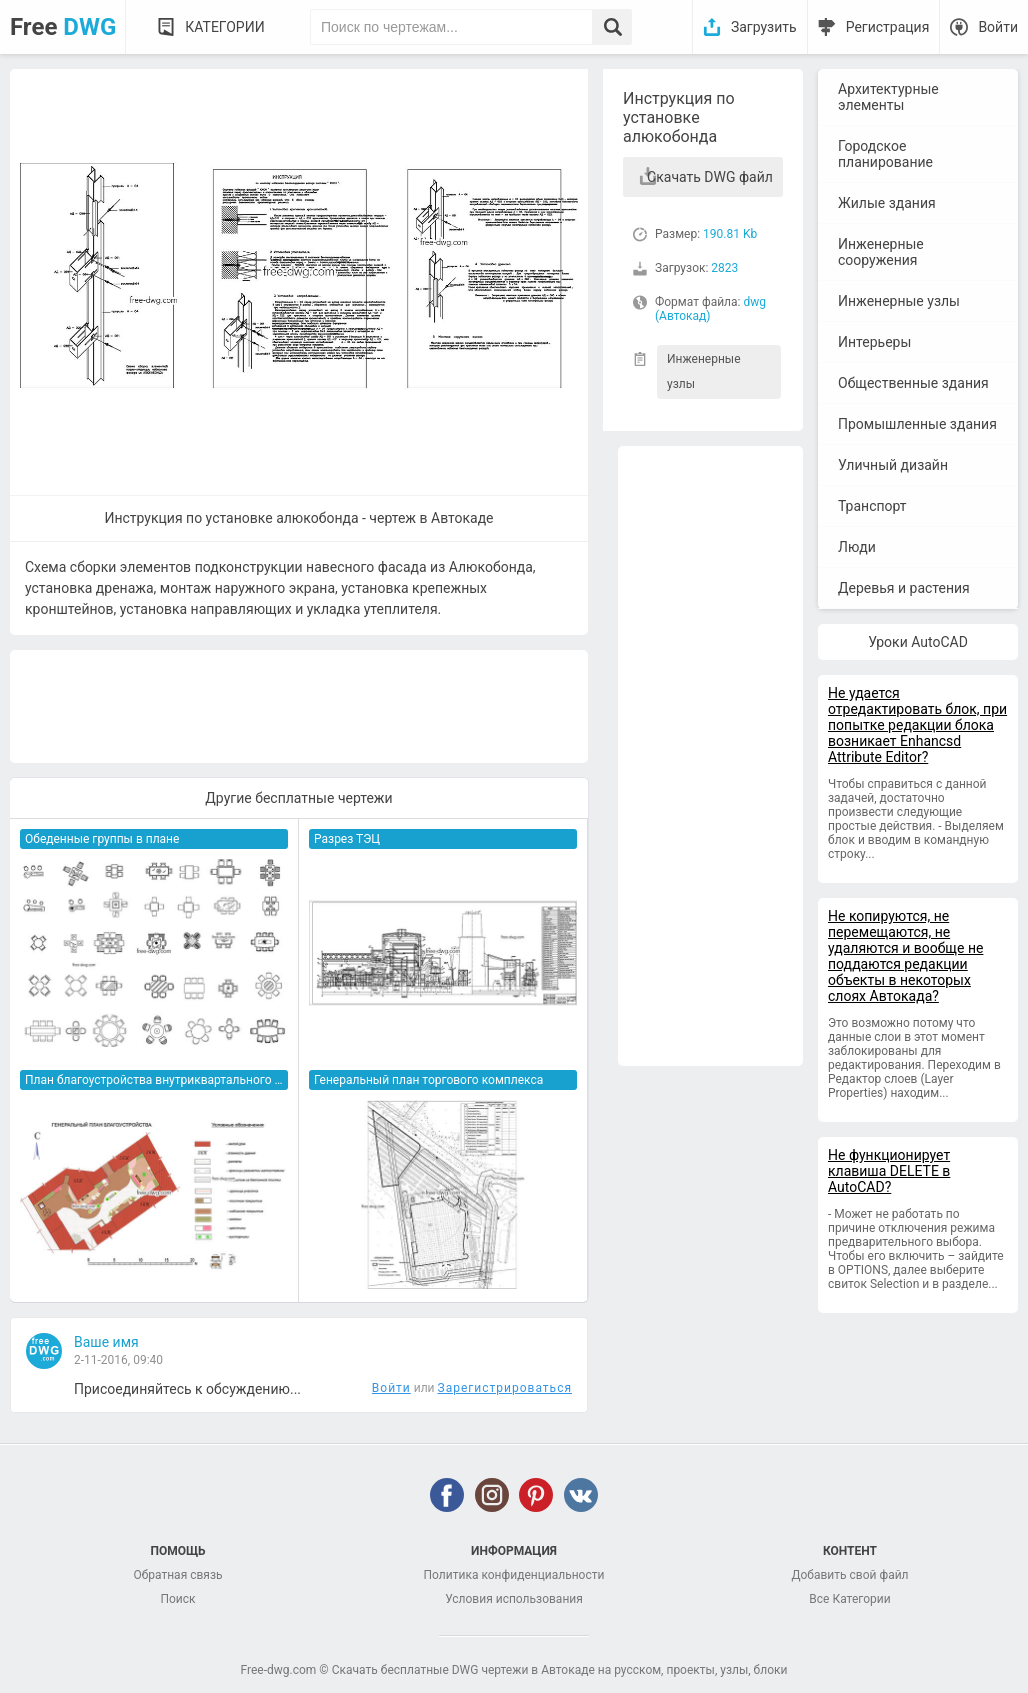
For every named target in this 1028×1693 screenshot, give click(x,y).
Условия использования (514, 1599)
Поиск (177, 1599)
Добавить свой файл (849, 1575)
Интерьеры (874, 342)
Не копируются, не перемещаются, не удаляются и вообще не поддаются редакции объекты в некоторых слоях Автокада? (905, 956)
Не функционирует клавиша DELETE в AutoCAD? (889, 1171)
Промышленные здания (917, 424)
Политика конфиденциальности (514, 1575)
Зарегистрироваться (505, 1388)
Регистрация (888, 27)
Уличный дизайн (893, 465)
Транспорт (872, 506)
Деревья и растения (904, 588)
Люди (857, 547)
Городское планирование (885, 154)
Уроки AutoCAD (918, 642)
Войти (998, 27)
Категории (224, 27)
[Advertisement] (710, 756)
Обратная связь (177, 1575)
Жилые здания (887, 203)
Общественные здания (913, 383)
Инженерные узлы (704, 371)
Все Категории (849, 1599)
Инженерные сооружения (881, 252)
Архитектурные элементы (888, 97)
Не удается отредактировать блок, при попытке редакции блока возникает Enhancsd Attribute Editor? (917, 725)
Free (63, 27)
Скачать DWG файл (710, 177)
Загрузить (764, 27)
